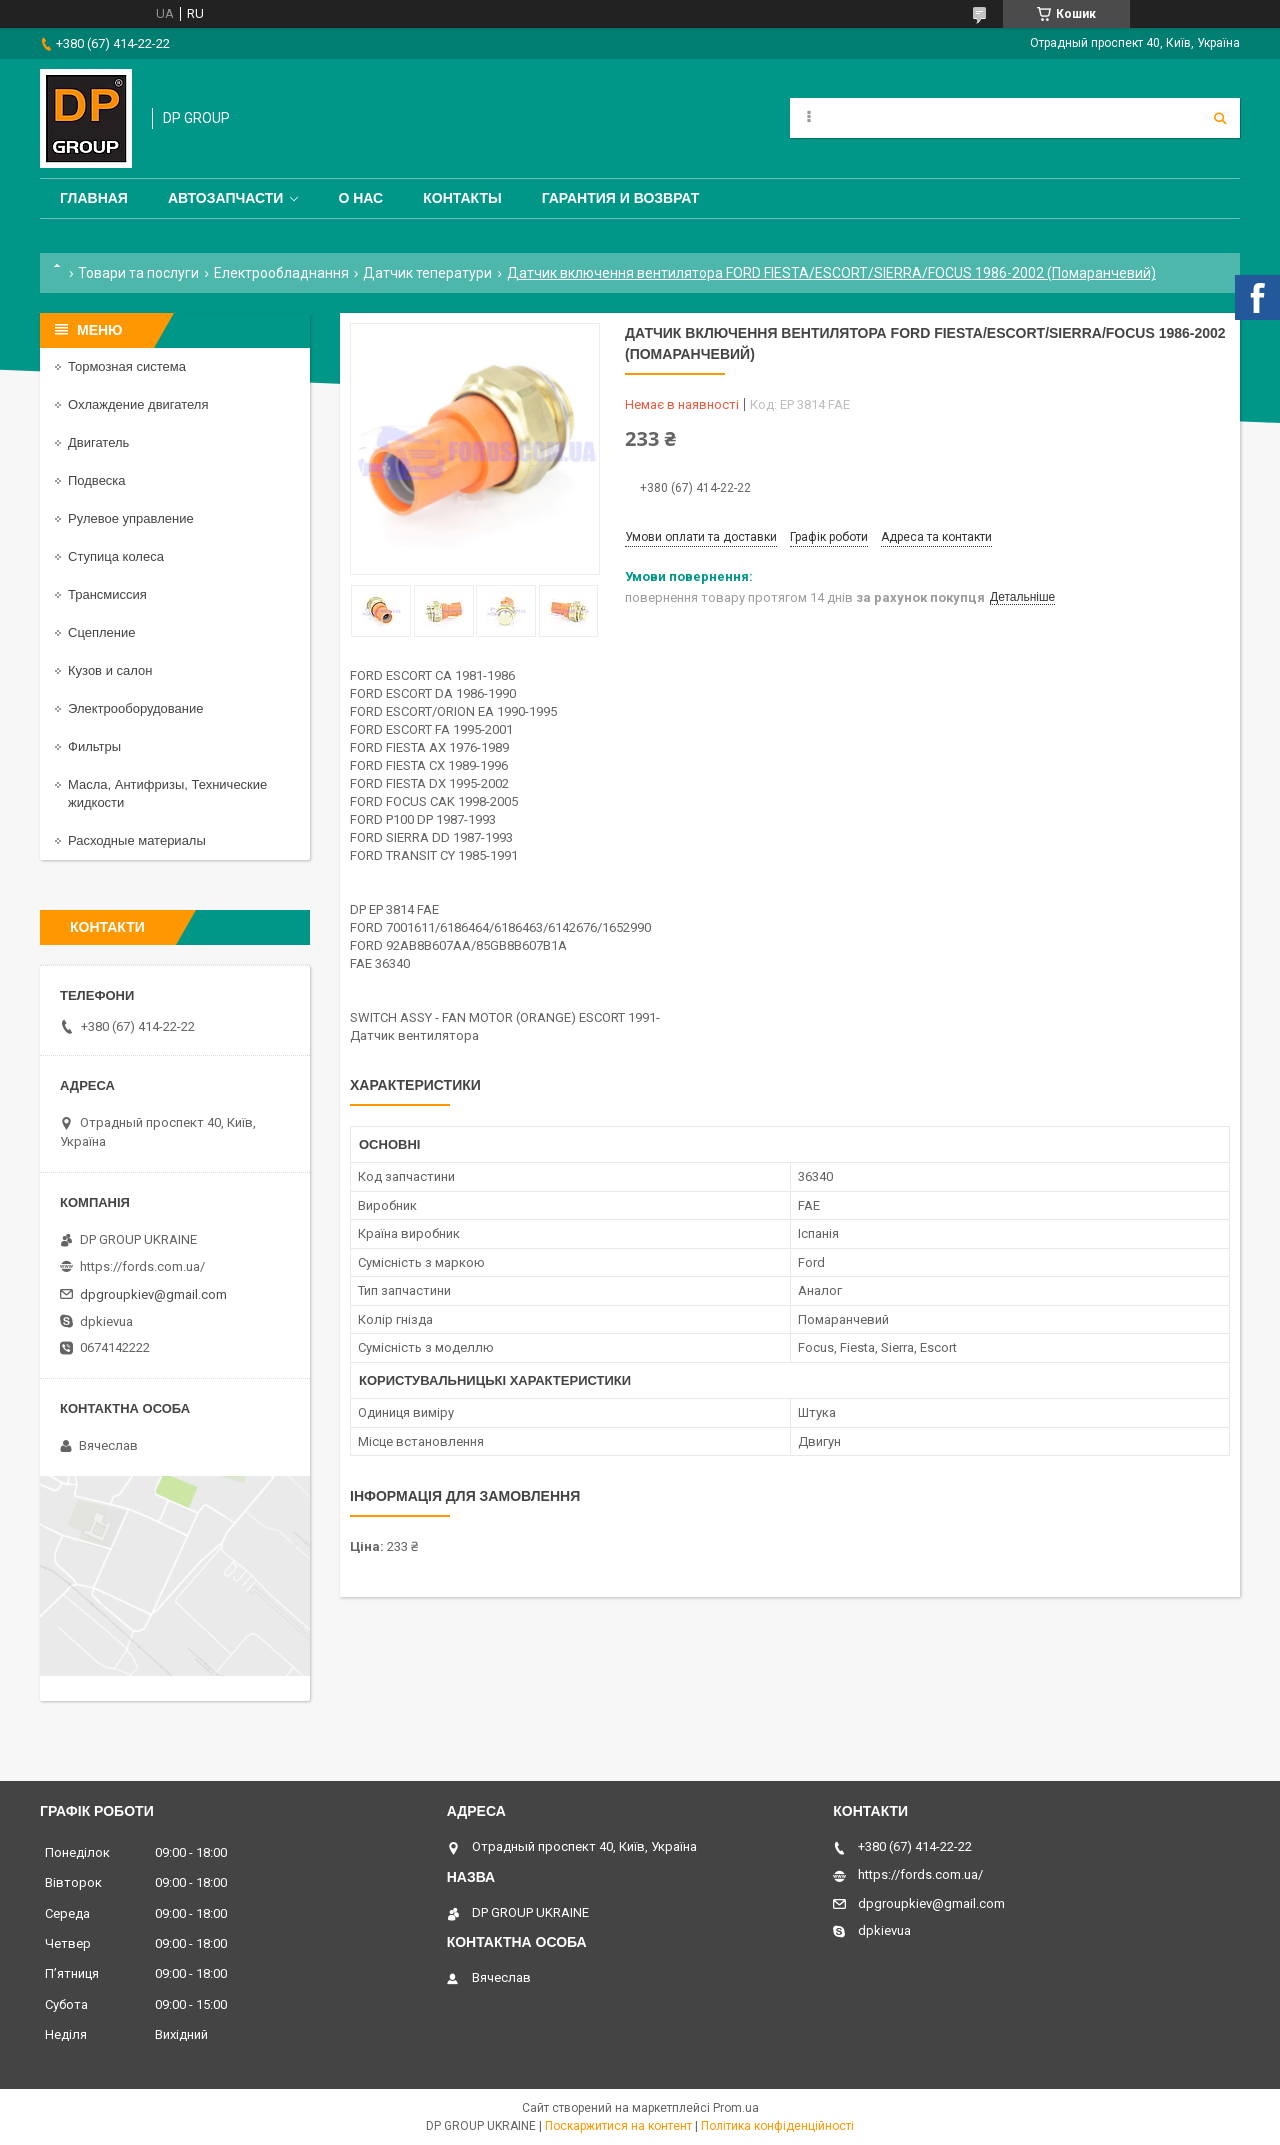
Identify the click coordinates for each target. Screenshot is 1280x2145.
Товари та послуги (138, 273)
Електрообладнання (281, 273)
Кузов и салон (110, 670)
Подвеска (97, 480)
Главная (94, 198)
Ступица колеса (116, 556)
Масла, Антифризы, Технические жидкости (167, 793)
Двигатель (98, 442)
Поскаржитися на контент (618, 2126)
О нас (360, 198)
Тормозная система (127, 366)
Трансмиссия (107, 594)
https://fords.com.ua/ (142, 1266)
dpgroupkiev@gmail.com (153, 1294)
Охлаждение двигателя (138, 404)
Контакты (462, 198)
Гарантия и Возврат (621, 198)
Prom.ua (736, 2108)
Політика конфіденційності (777, 2126)
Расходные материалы (137, 840)
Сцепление (101, 632)
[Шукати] (1220, 118)
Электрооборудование (136, 708)
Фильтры (94, 746)
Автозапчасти (226, 198)
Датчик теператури (427, 273)
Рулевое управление (131, 518)
